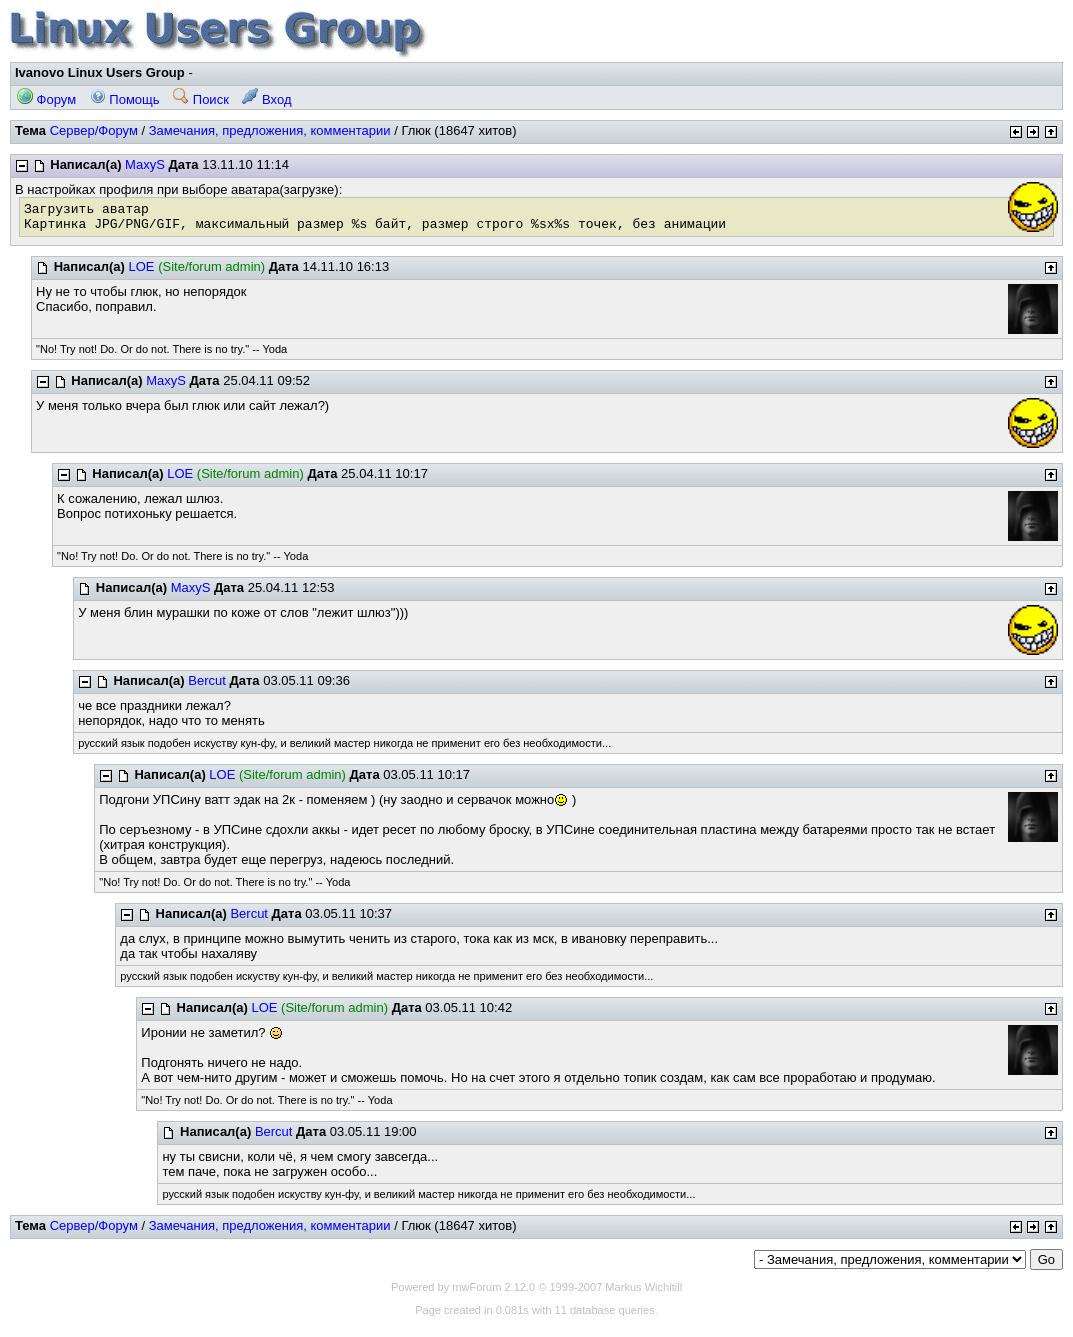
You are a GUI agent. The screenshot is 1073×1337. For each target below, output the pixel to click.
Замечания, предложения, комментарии (270, 130)
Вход (266, 99)
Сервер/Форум (94, 130)
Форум (46, 99)
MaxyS (145, 164)
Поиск (201, 99)
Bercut (207, 680)
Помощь (125, 99)
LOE (142, 266)
